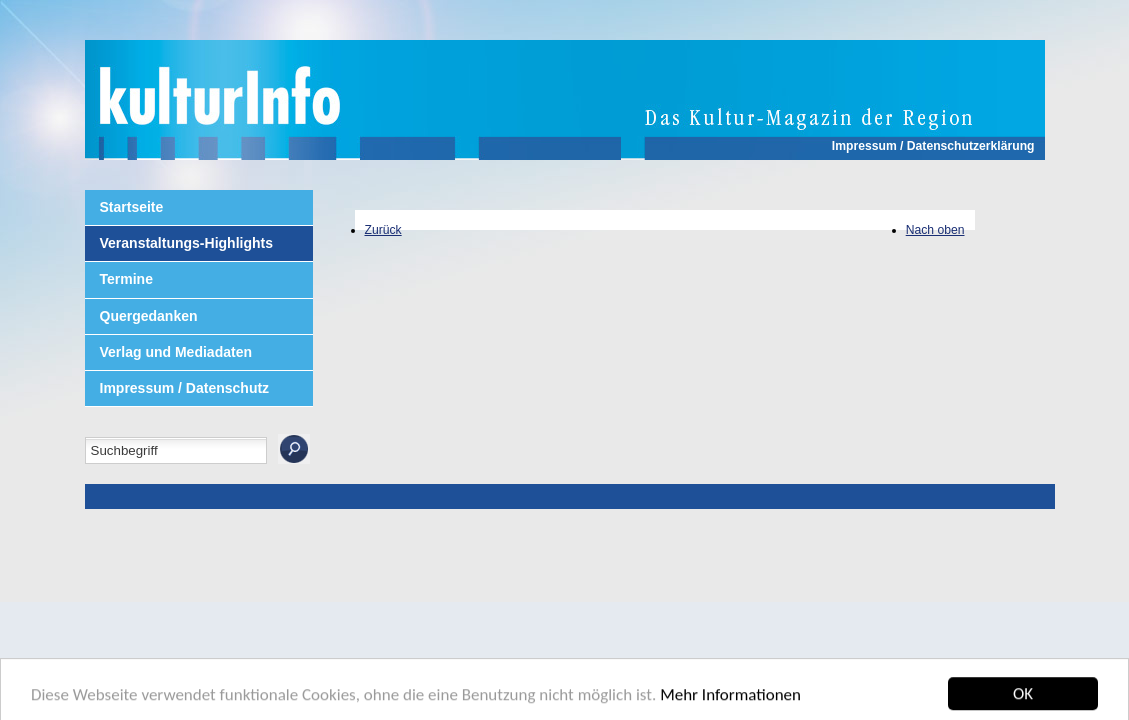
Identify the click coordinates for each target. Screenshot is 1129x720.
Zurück (383, 230)
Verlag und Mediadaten (176, 352)
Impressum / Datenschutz (185, 388)
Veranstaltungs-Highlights (186, 243)
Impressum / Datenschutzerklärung (933, 146)
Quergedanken (149, 316)
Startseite (132, 207)
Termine (126, 279)
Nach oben (935, 230)
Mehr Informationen (730, 699)
